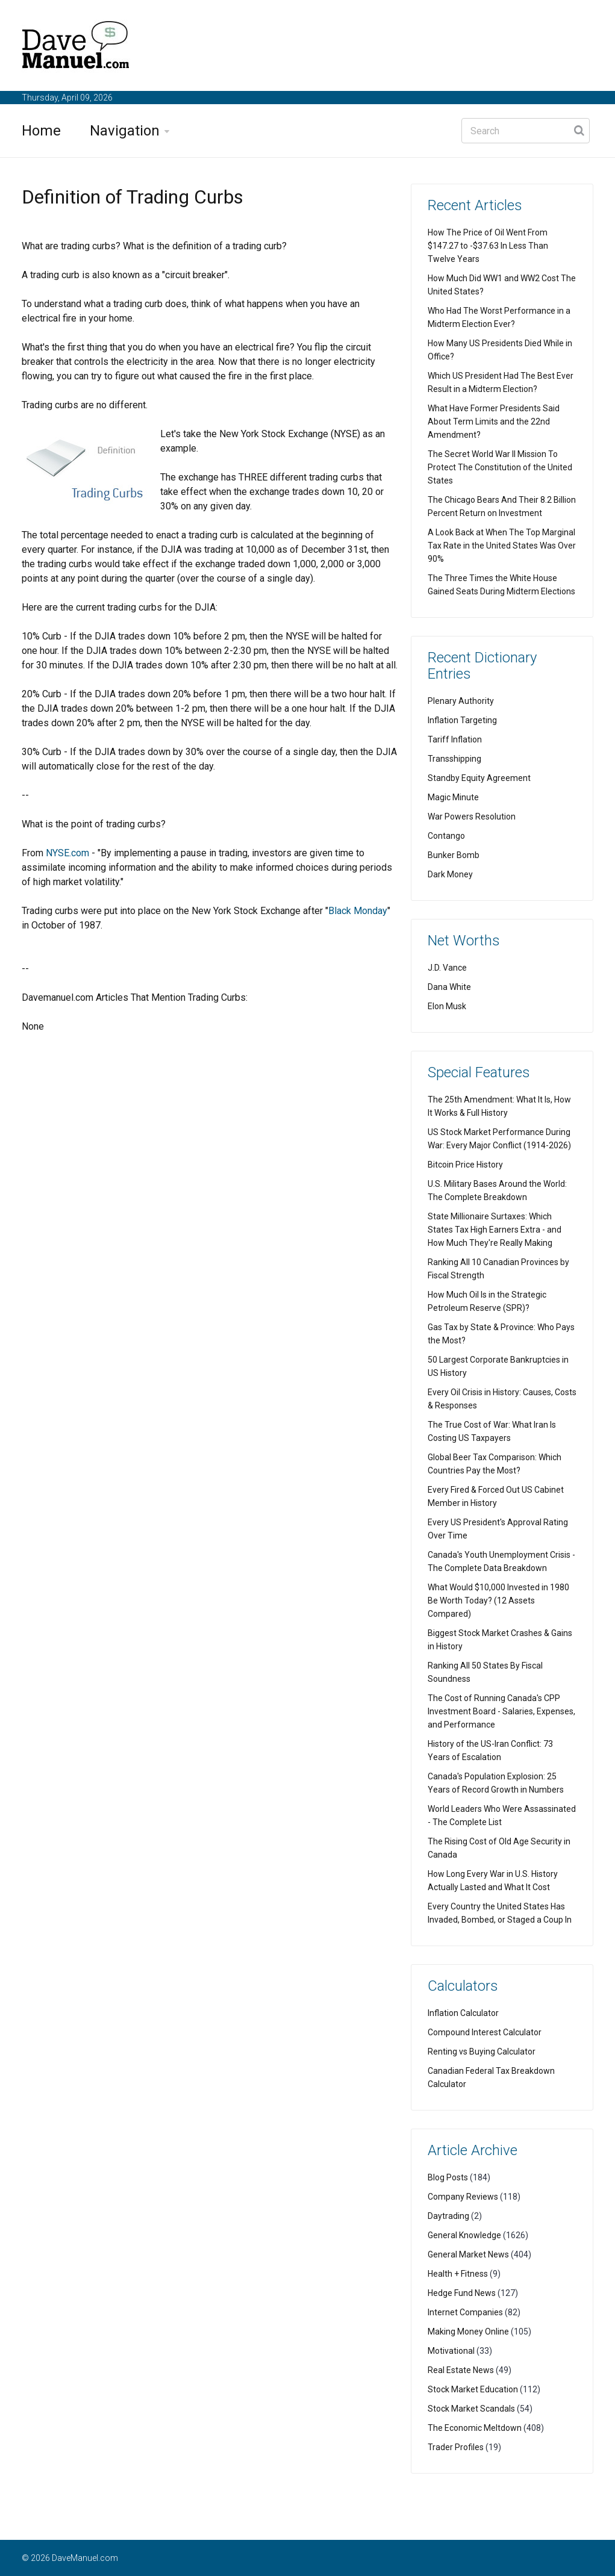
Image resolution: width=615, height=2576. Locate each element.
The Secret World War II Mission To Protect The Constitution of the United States (500, 467)
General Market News (468, 2254)
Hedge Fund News (462, 2293)
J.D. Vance (447, 967)
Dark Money (450, 874)
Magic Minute (453, 797)
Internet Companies (465, 2312)
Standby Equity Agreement (479, 778)
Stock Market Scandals (471, 2408)
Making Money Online (468, 2331)
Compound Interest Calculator (485, 2032)
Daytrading (448, 2216)
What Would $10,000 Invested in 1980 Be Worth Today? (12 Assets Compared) (498, 1600)
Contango (446, 836)
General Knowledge (464, 2235)
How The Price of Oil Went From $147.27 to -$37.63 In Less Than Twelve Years (488, 246)
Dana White (449, 987)
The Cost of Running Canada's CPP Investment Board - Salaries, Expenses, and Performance (501, 1711)
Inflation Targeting (462, 720)
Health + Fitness (458, 2274)
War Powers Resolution (472, 816)
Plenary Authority (461, 701)
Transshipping (454, 759)
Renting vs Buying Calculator (481, 2051)
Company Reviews (463, 2196)
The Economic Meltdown (475, 2428)
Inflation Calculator (463, 2013)
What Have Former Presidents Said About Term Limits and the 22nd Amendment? (494, 421)
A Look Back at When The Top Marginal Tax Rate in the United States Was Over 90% (502, 545)
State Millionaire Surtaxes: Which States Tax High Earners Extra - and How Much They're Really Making (494, 1230)
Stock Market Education (473, 2389)
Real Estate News (461, 2370)
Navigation (125, 130)
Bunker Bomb (453, 855)
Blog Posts (448, 2177)
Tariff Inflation (455, 739)
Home (41, 130)
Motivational (451, 2351)
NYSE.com (67, 853)
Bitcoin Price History (465, 1164)
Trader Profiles (456, 2447)
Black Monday (357, 910)
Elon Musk (447, 1006)
